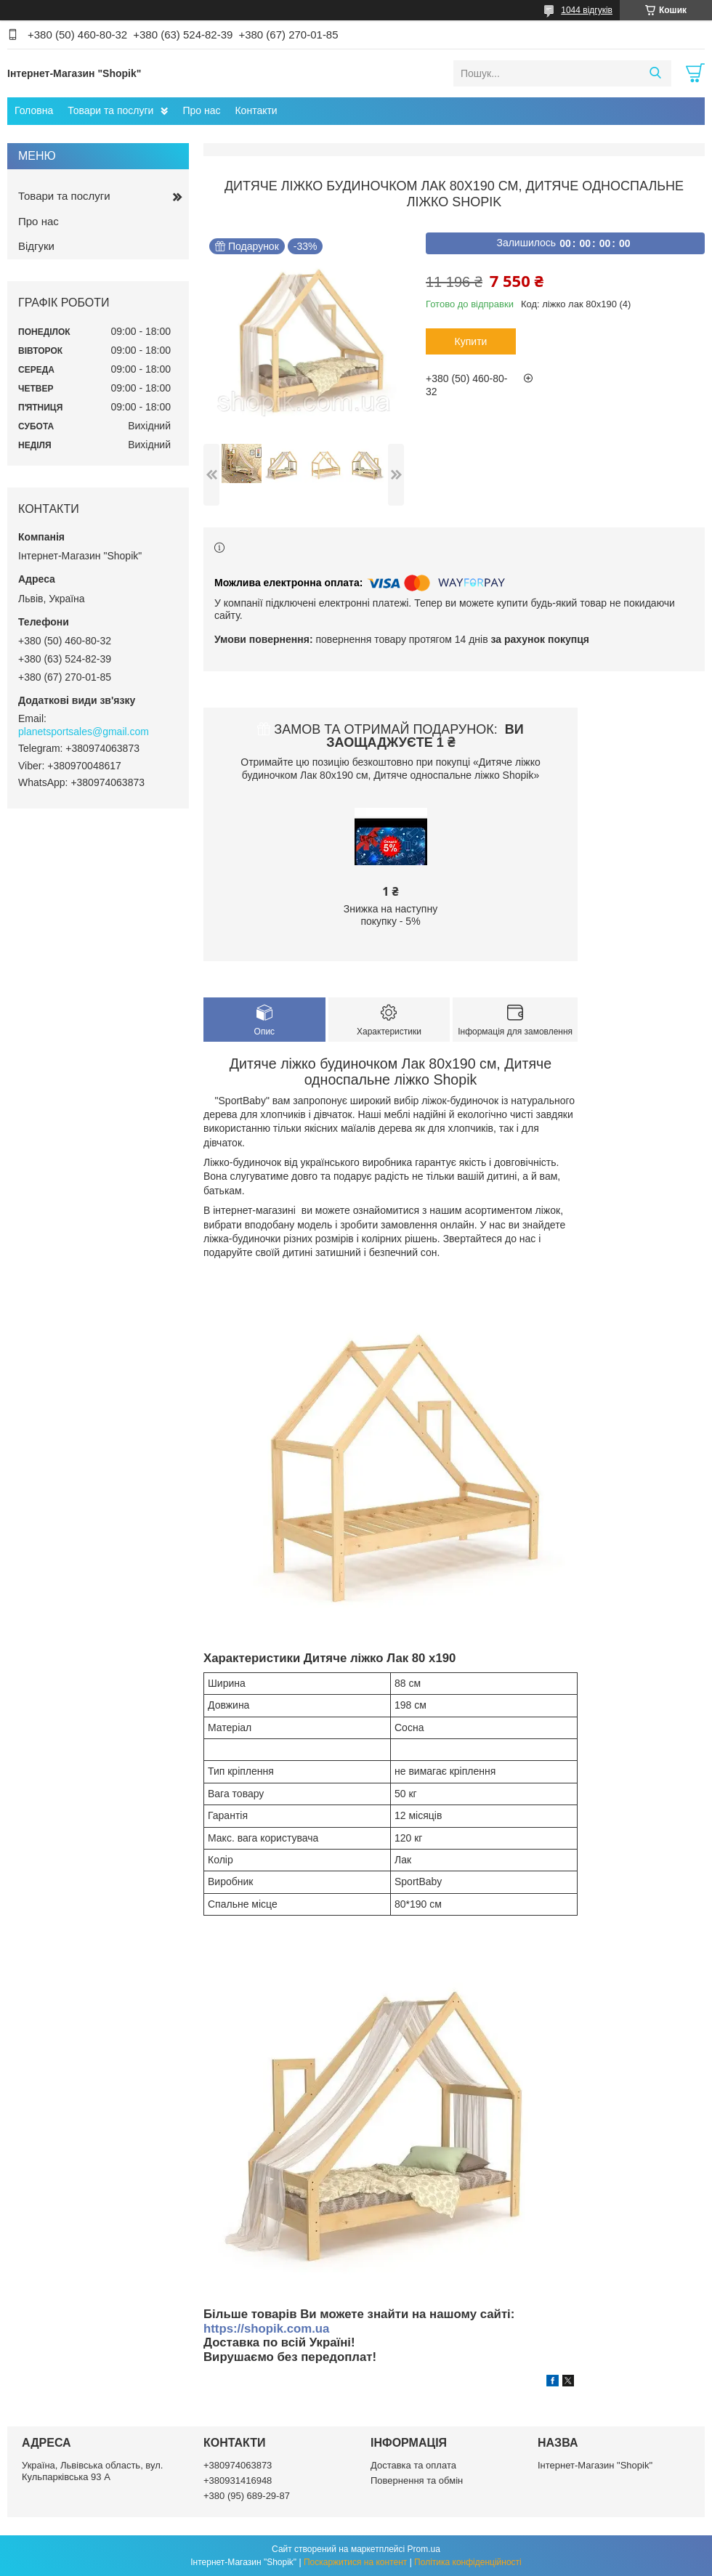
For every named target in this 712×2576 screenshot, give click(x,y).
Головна (34, 110)
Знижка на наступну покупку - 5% (390, 915)
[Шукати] (655, 73)
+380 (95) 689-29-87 (246, 2495)
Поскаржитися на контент (355, 2562)
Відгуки (36, 246)
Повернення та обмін (417, 2480)
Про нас (201, 110)
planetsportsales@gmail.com (83, 731)
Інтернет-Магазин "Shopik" (595, 2465)
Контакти (256, 110)
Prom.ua (424, 2549)
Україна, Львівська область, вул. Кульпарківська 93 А (92, 2471)
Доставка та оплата (413, 2465)
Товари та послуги (110, 110)
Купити (471, 341)
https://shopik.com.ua (266, 2329)
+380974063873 (237, 2465)
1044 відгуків (586, 10)
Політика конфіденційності (468, 2562)
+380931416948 (237, 2480)
